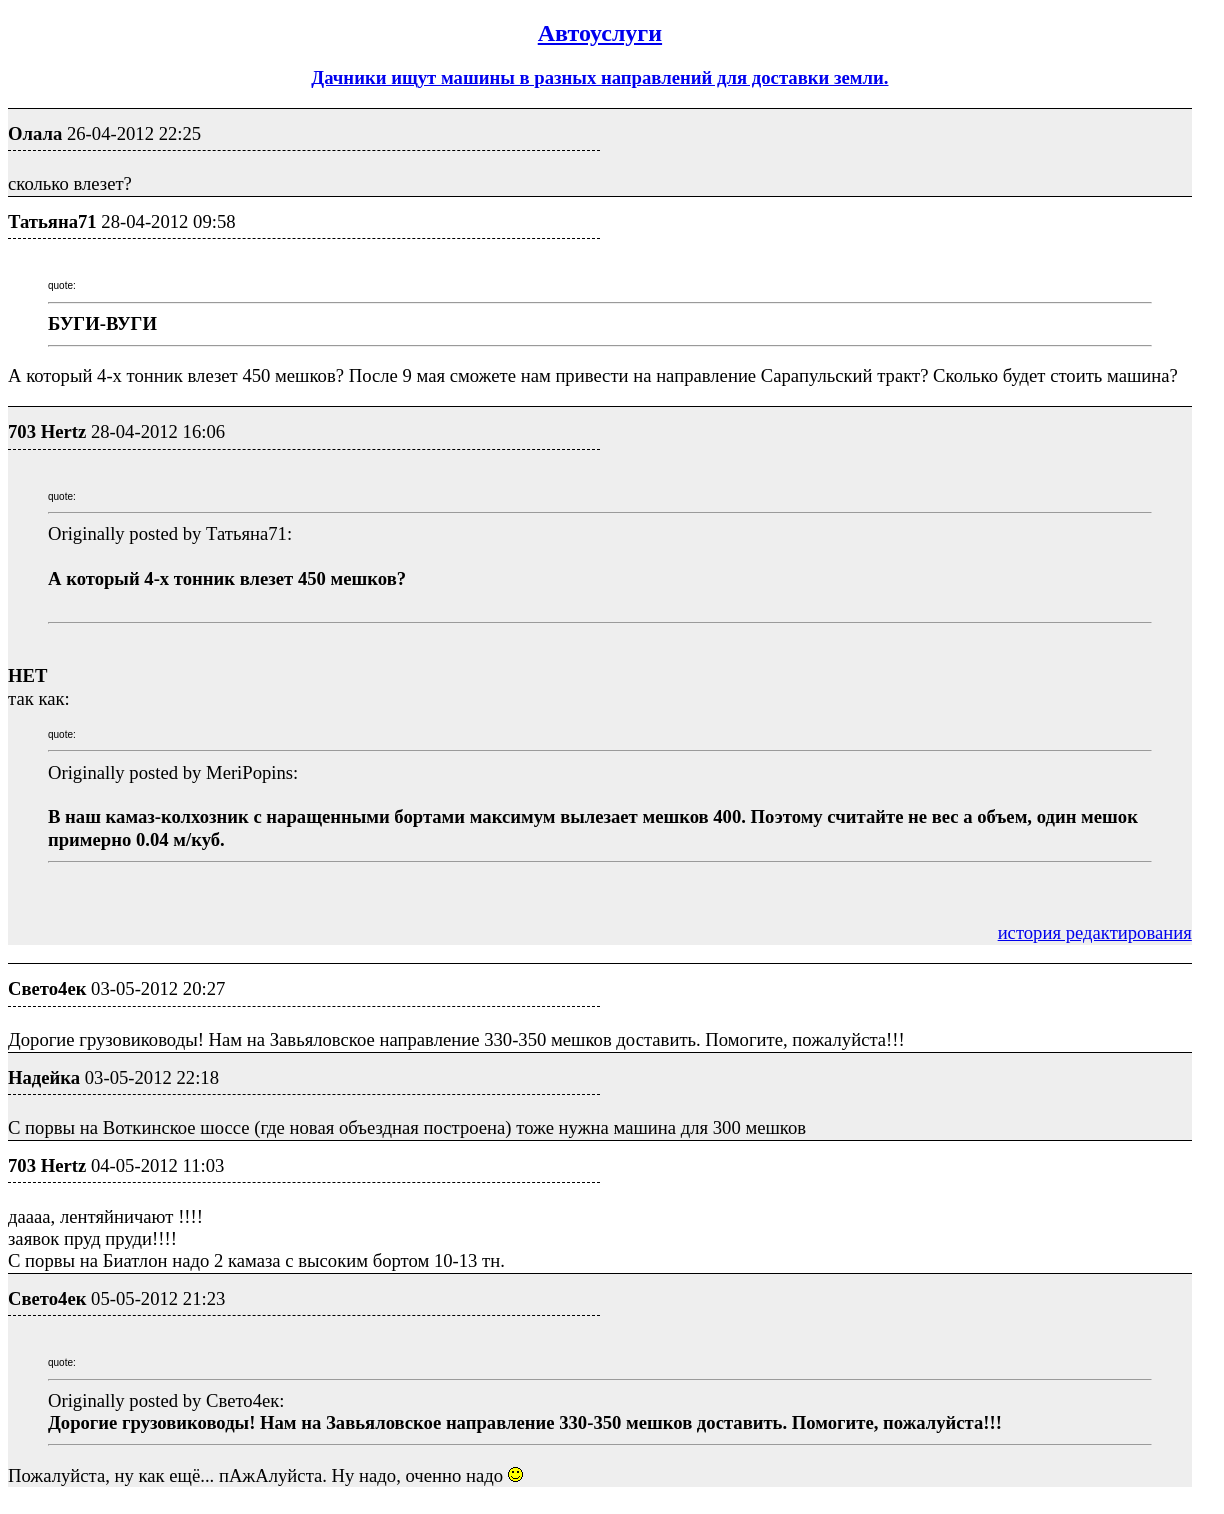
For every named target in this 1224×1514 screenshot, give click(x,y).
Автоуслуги (600, 33)
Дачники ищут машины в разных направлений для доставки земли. (599, 77)
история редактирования (1095, 932)
